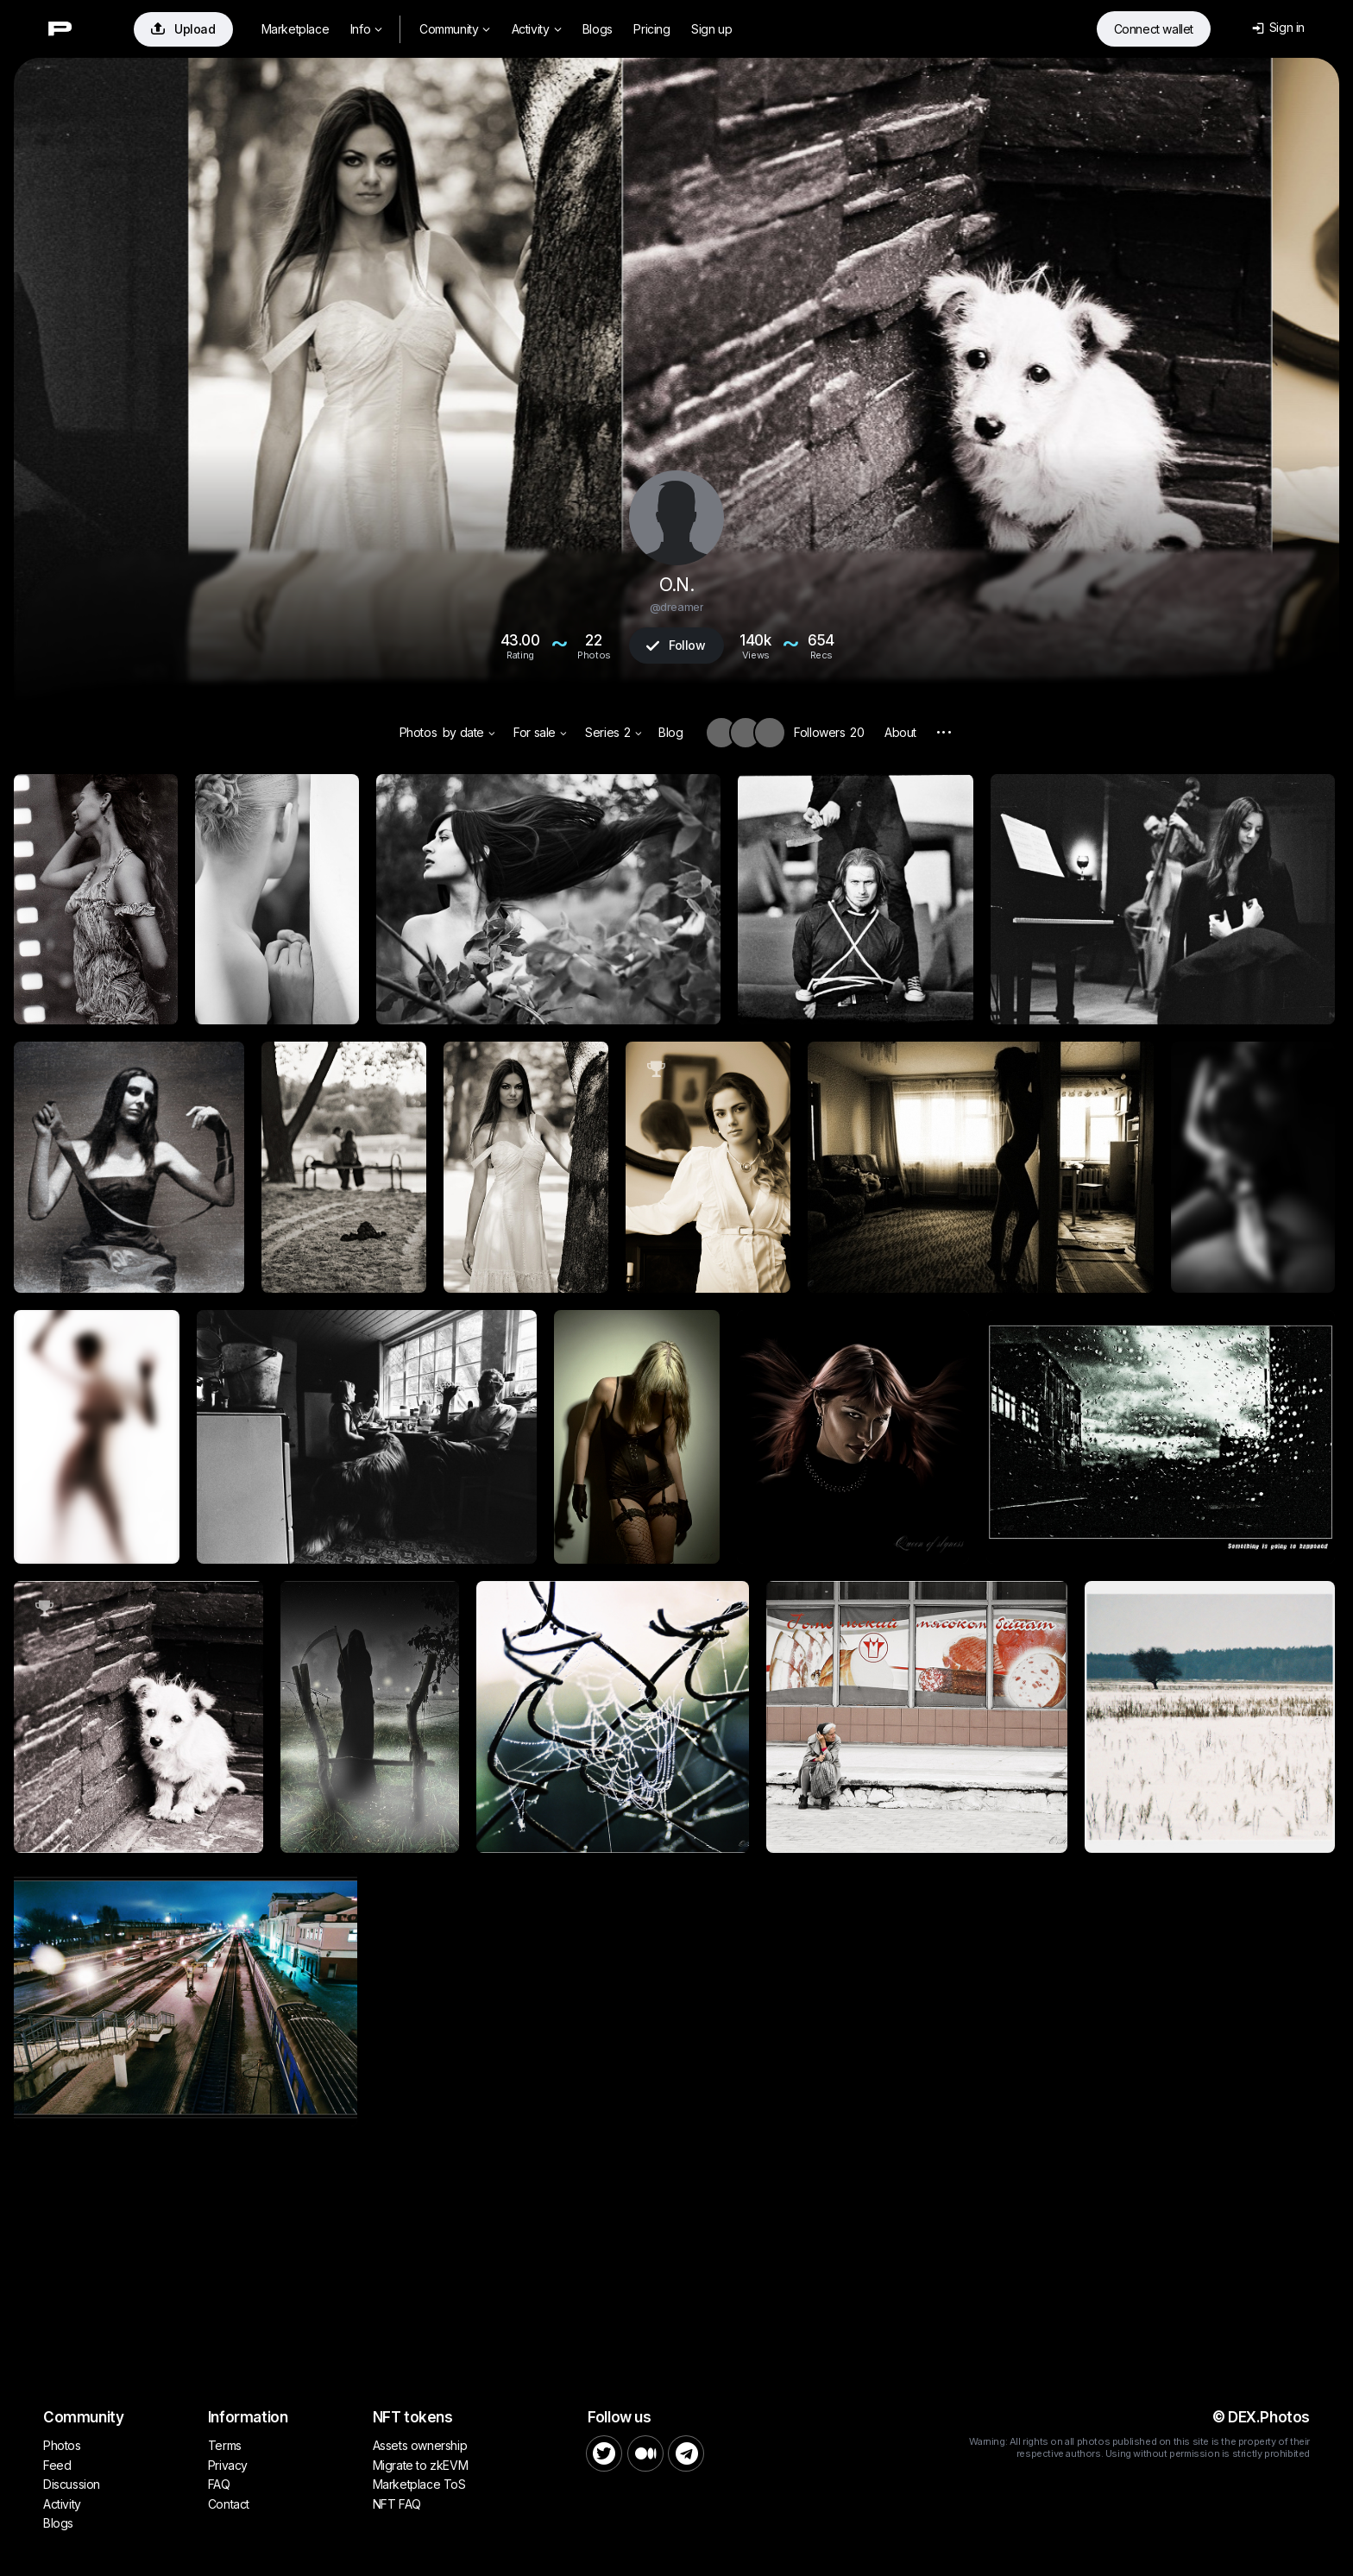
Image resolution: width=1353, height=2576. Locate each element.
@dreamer (677, 607)
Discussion (71, 2484)
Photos (418, 732)
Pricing (651, 29)
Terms (225, 2445)
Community (454, 29)
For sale (539, 732)
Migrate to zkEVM (421, 2465)
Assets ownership (420, 2445)
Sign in (1278, 27)
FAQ (219, 2484)
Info (366, 29)
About (900, 732)
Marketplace (295, 29)
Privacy (228, 2465)
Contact (228, 2504)
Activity (536, 29)
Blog (670, 732)
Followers (829, 732)
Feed (57, 2465)
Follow (675, 645)
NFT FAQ (397, 2504)
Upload (183, 29)
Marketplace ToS (419, 2484)
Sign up (711, 29)
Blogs (597, 29)
